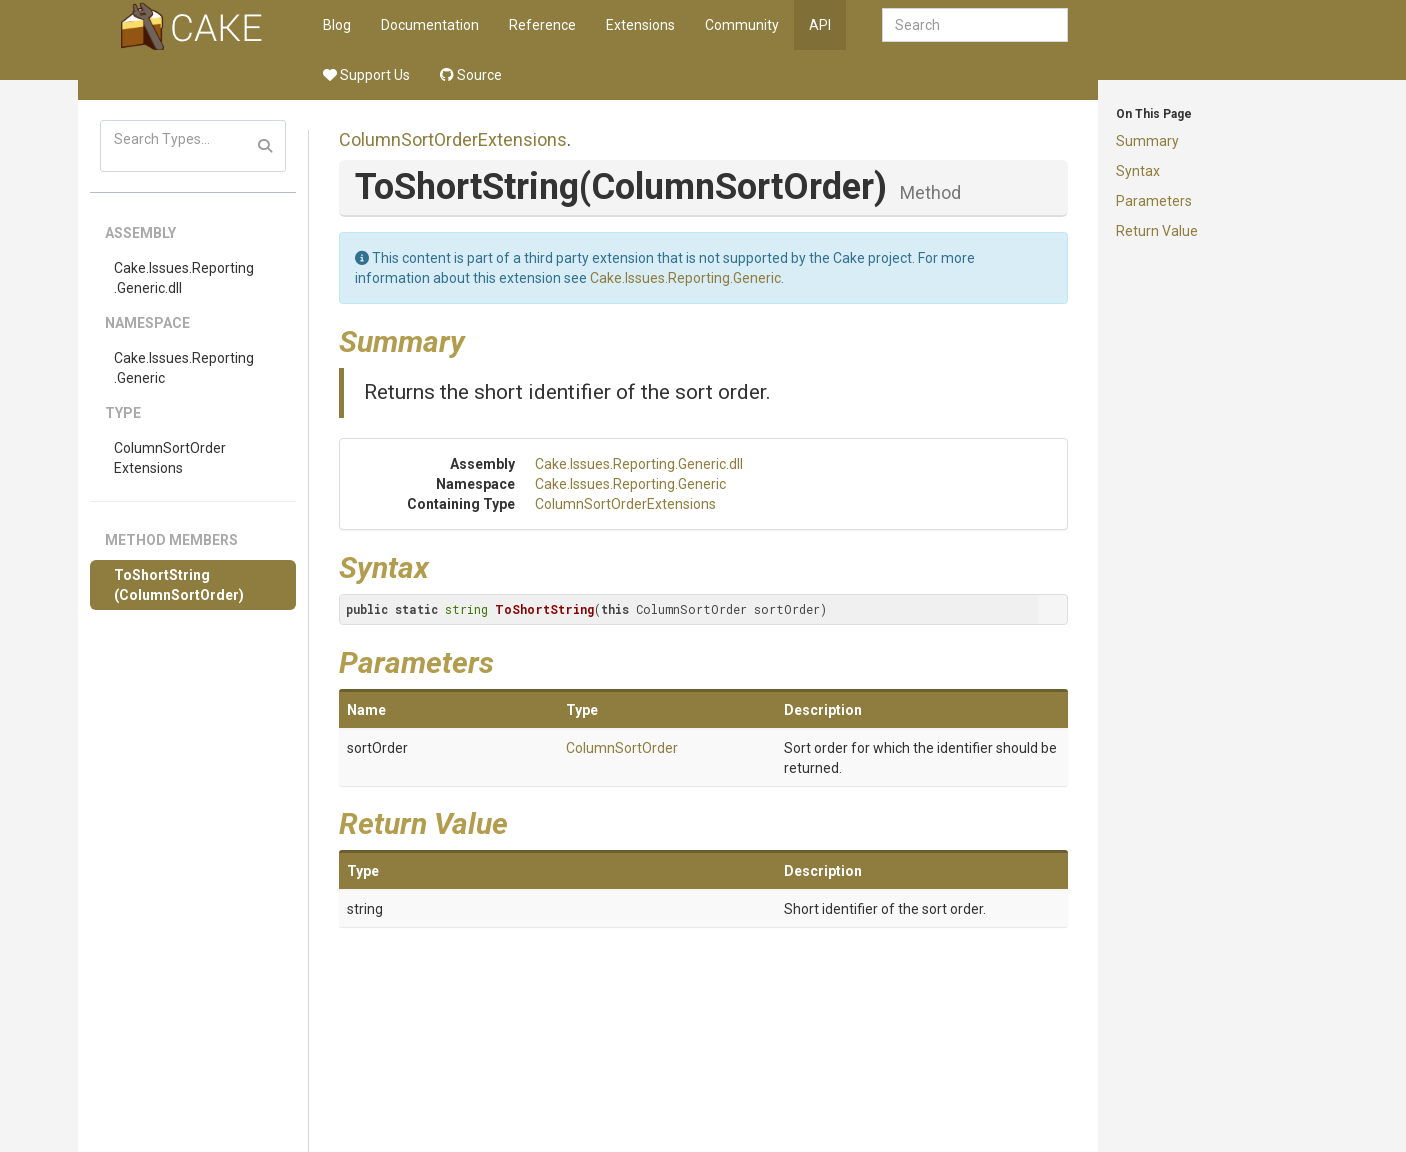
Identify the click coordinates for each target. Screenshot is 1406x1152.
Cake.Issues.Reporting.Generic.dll (184, 278)
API (820, 25)
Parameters (1154, 201)
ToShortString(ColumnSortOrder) (179, 585)
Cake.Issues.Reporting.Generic (184, 368)
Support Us (366, 75)
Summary (1147, 141)
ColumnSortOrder (622, 748)
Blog (337, 25)
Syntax (1138, 171)
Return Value (1157, 231)
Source (471, 75)
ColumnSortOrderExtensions (170, 458)
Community (742, 25)
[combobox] (975, 25)
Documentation (430, 25)
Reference (542, 25)
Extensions (640, 25)
